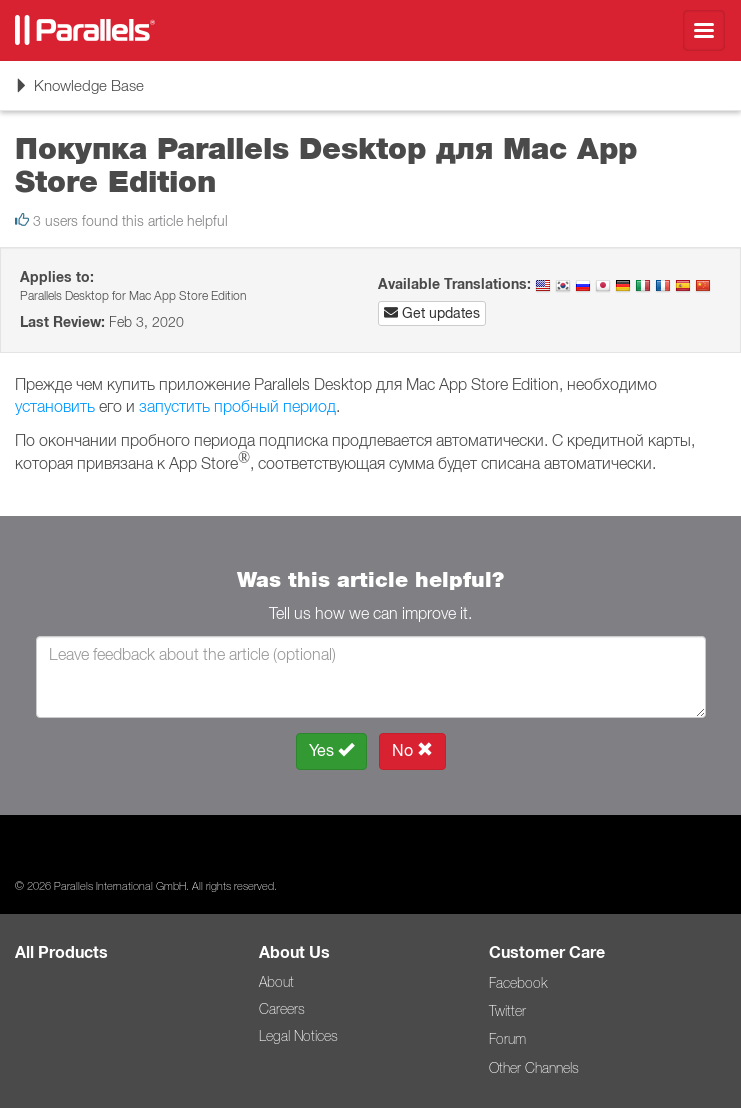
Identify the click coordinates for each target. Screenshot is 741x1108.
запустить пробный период (237, 406)
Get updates (432, 313)
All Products (61, 952)
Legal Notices (298, 1036)
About (276, 982)
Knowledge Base (79, 92)
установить (55, 406)
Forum (507, 1039)
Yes (331, 750)
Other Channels (534, 1068)
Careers (282, 1009)
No (412, 750)
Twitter (507, 1011)
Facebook (518, 983)
